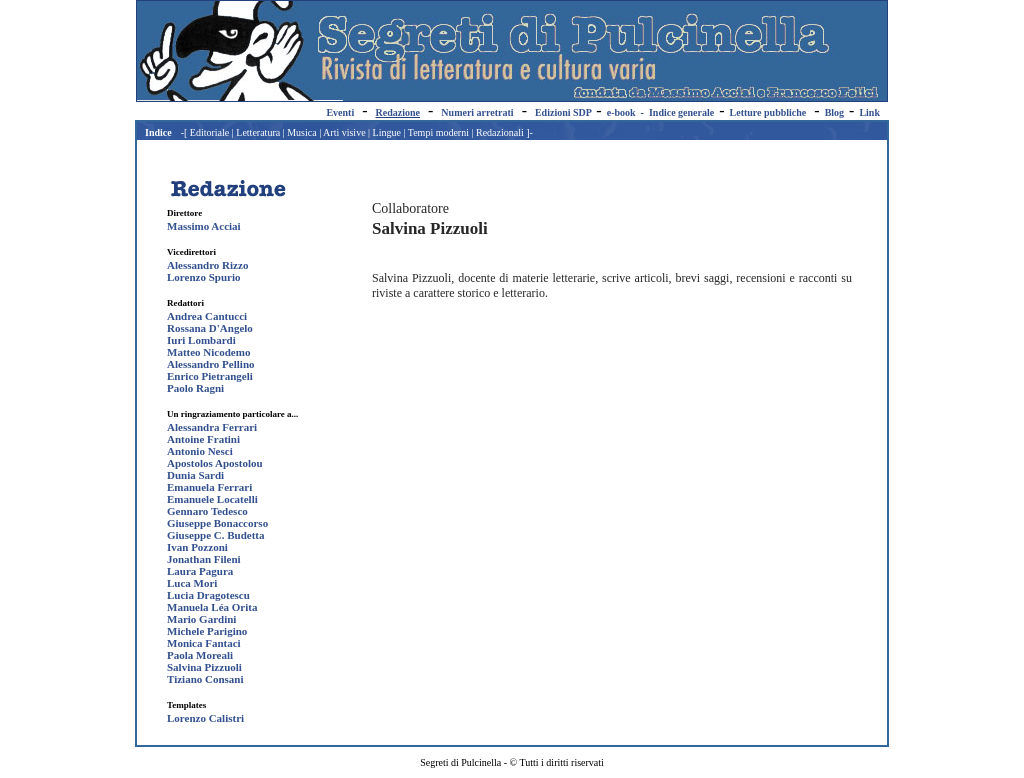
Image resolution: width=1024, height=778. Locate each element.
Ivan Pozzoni (197, 547)
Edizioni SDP (563, 112)
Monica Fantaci (204, 643)
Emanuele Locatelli (212, 499)
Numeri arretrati (477, 112)
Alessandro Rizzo (207, 265)
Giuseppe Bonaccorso (217, 523)
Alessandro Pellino (211, 364)
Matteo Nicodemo (208, 352)
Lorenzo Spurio (203, 277)
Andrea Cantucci (207, 316)
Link (869, 112)
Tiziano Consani (205, 679)
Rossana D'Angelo (210, 328)
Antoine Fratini (203, 439)
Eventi (340, 112)
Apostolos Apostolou (215, 463)
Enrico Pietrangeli (210, 376)
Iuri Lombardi (201, 340)
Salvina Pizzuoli (204, 667)
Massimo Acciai (204, 226)
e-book (621, 112)
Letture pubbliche (768, 112)
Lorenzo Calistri (205, 718)
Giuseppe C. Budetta (216, 535)
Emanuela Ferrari (209, 487)
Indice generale (681, 112)
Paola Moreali (200, 655)
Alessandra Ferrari (212, 427)
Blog (834, 112)
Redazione (398, 112)
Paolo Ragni (195, 388)
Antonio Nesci (200, 451)
